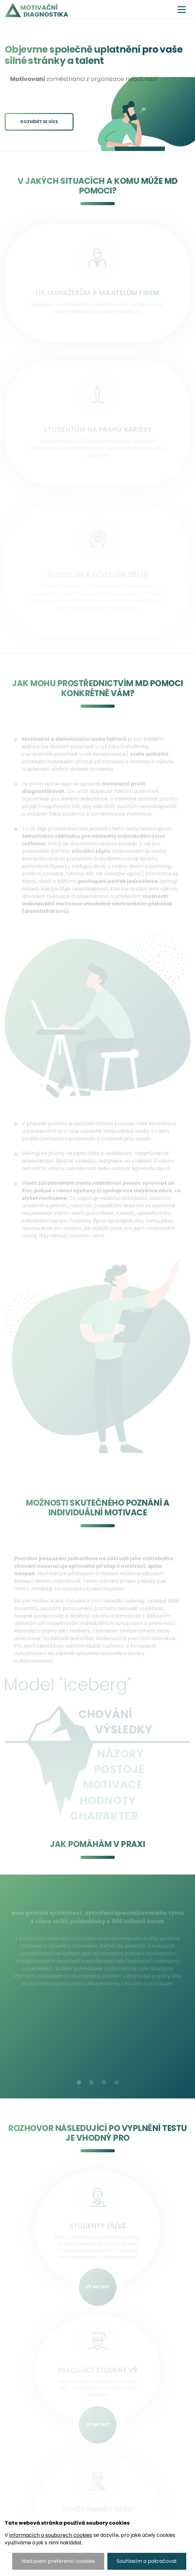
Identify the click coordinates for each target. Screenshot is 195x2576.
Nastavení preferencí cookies (58, 2561)
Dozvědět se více (39, 121)
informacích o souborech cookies (50, 2535)
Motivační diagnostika (44, 11)
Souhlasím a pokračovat (147, 2561)
